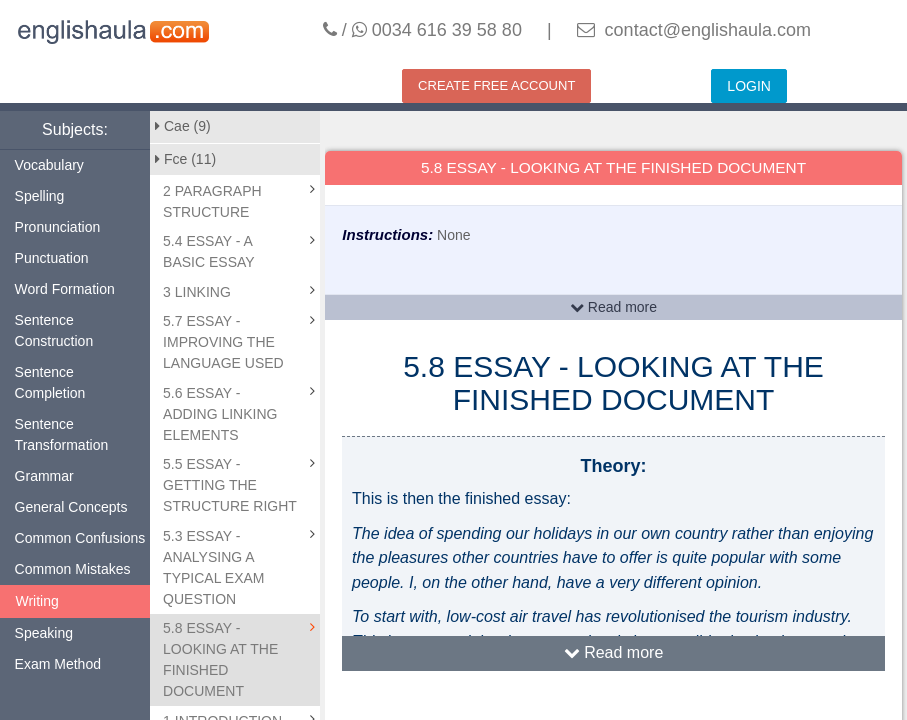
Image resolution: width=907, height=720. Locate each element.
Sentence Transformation (62, 434)
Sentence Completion (50, 382)
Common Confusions (80, 538)
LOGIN (749, 86)
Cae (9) (183, 126)
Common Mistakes (73, 569)
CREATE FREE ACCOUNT (496, 85)
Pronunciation (58, 227)
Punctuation (52, 258)
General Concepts (71, 507)
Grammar (44, 476)
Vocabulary (49, 165)
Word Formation (65, 289)
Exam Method (58, 664)
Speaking (44, 633)
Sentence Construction (54, 330)
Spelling (40, 196)
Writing (37, 601)
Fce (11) (185, 159)
